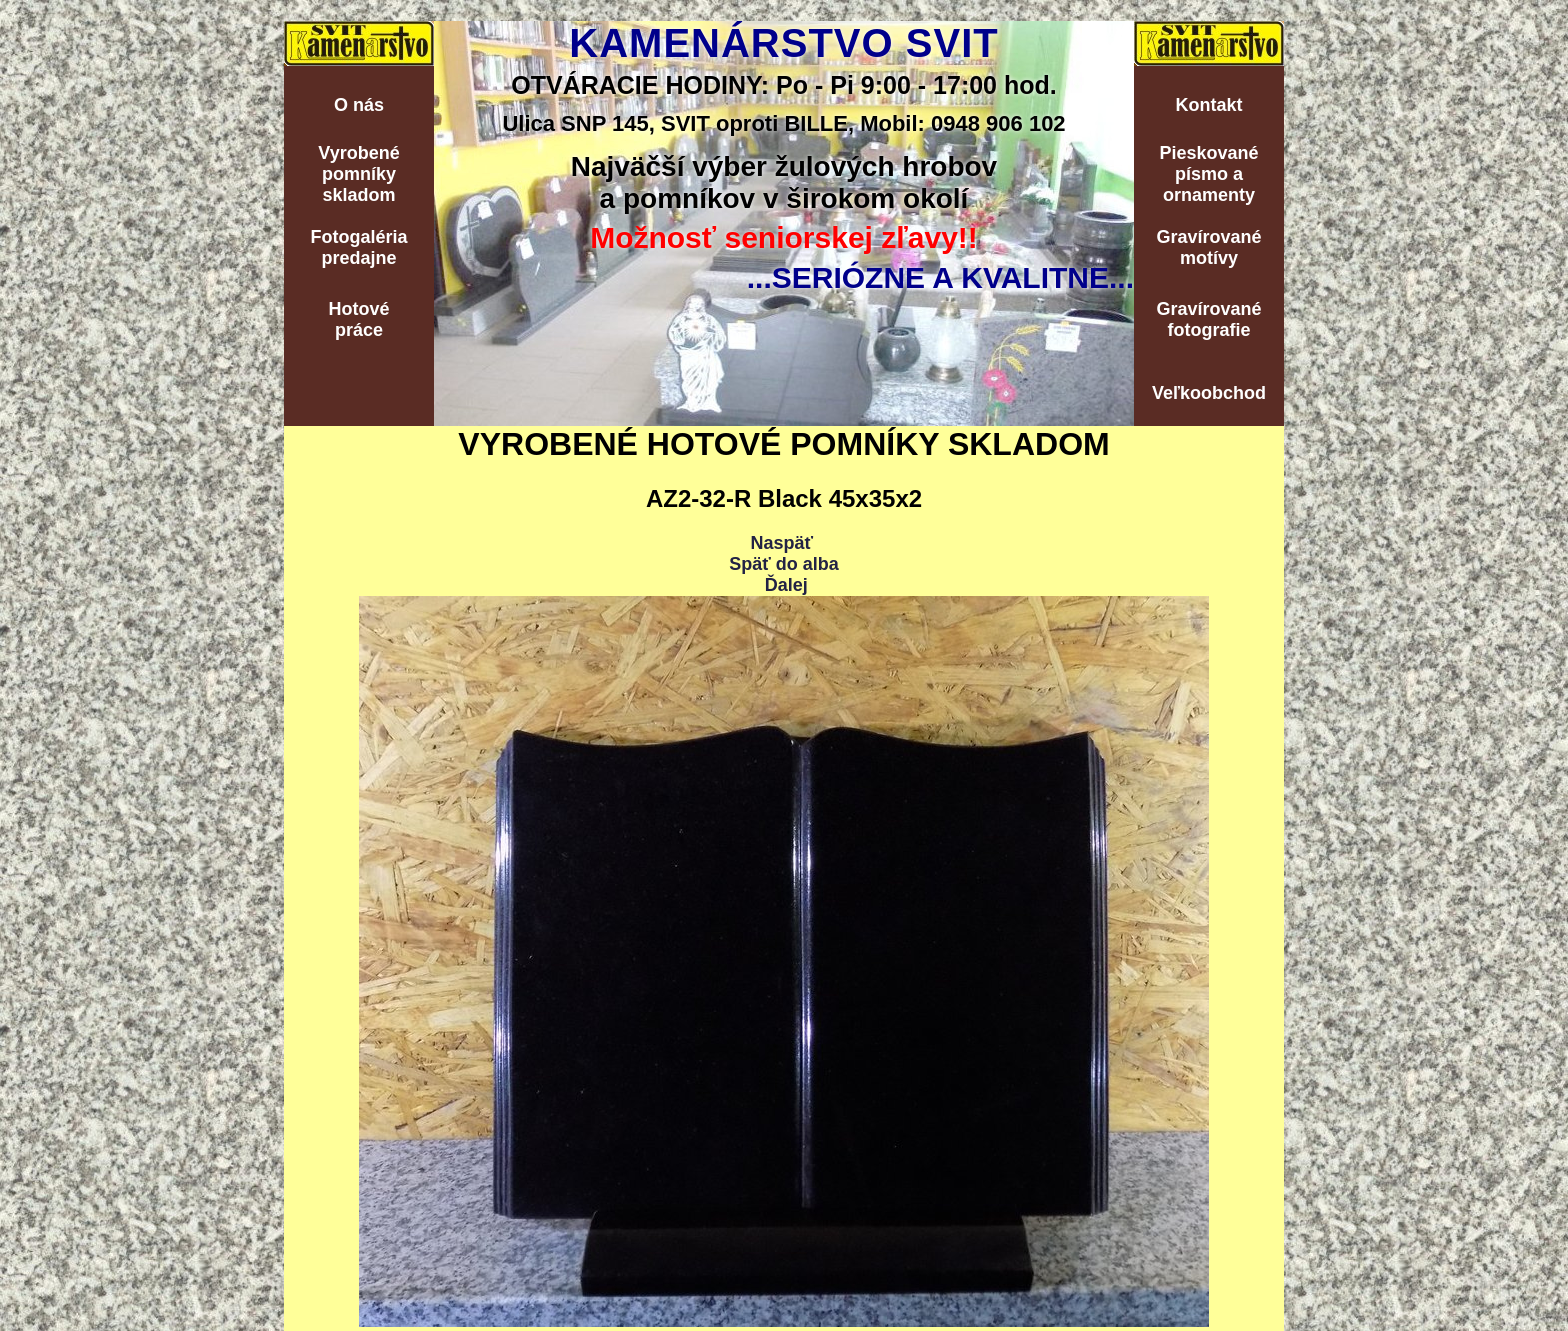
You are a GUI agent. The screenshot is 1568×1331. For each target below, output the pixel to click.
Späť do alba (784, 564)
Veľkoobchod (1209, 393)
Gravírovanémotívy (1208, 247)
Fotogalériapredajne (358, 247)
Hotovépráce (358, 319)
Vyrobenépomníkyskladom (358, 174)
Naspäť (781, 543)
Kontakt (1209, 105)
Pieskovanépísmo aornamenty (1208, 174)
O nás (359, 105)
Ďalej (786, 585)
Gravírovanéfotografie (1208, 319)
